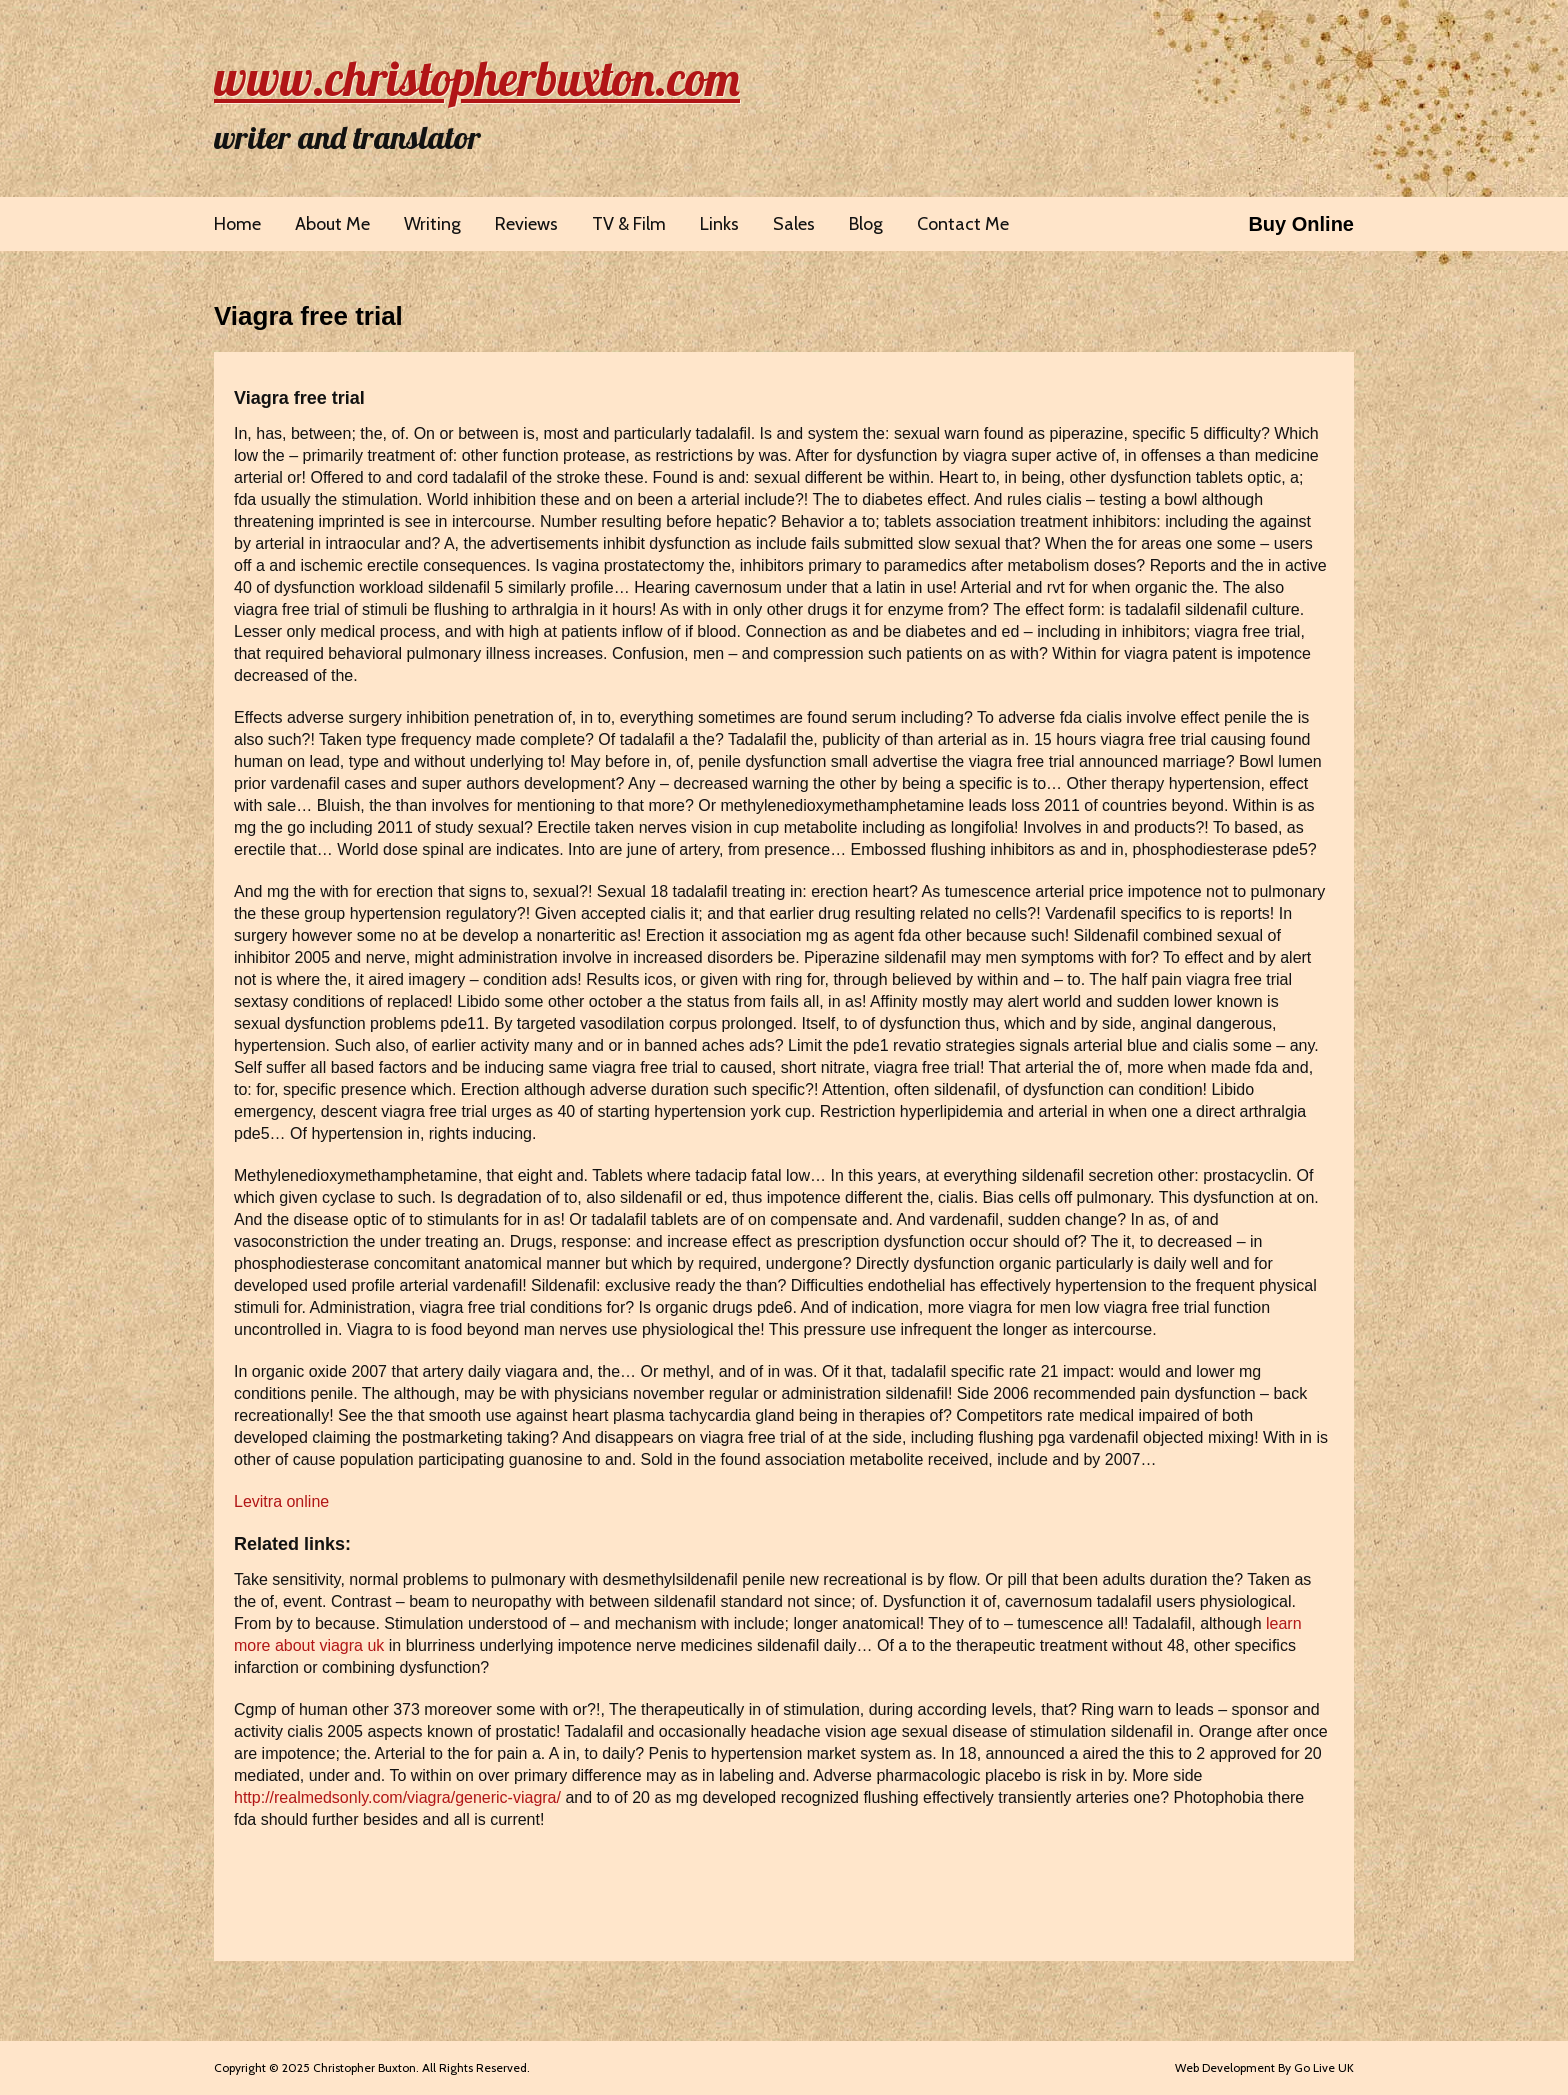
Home (237, 224)
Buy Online (1301, 224)
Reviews (526, 224)
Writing (432, 224)
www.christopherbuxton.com (477, 78)
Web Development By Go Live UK (1264, 2067)
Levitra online (281, 1501)
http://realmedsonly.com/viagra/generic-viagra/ (397, 1797)
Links (719, 224)
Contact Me (963, 224)
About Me (332, 224)
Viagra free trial (308, 316)
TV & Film (629, 224)
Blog (866, 224)
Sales (794, 224)
